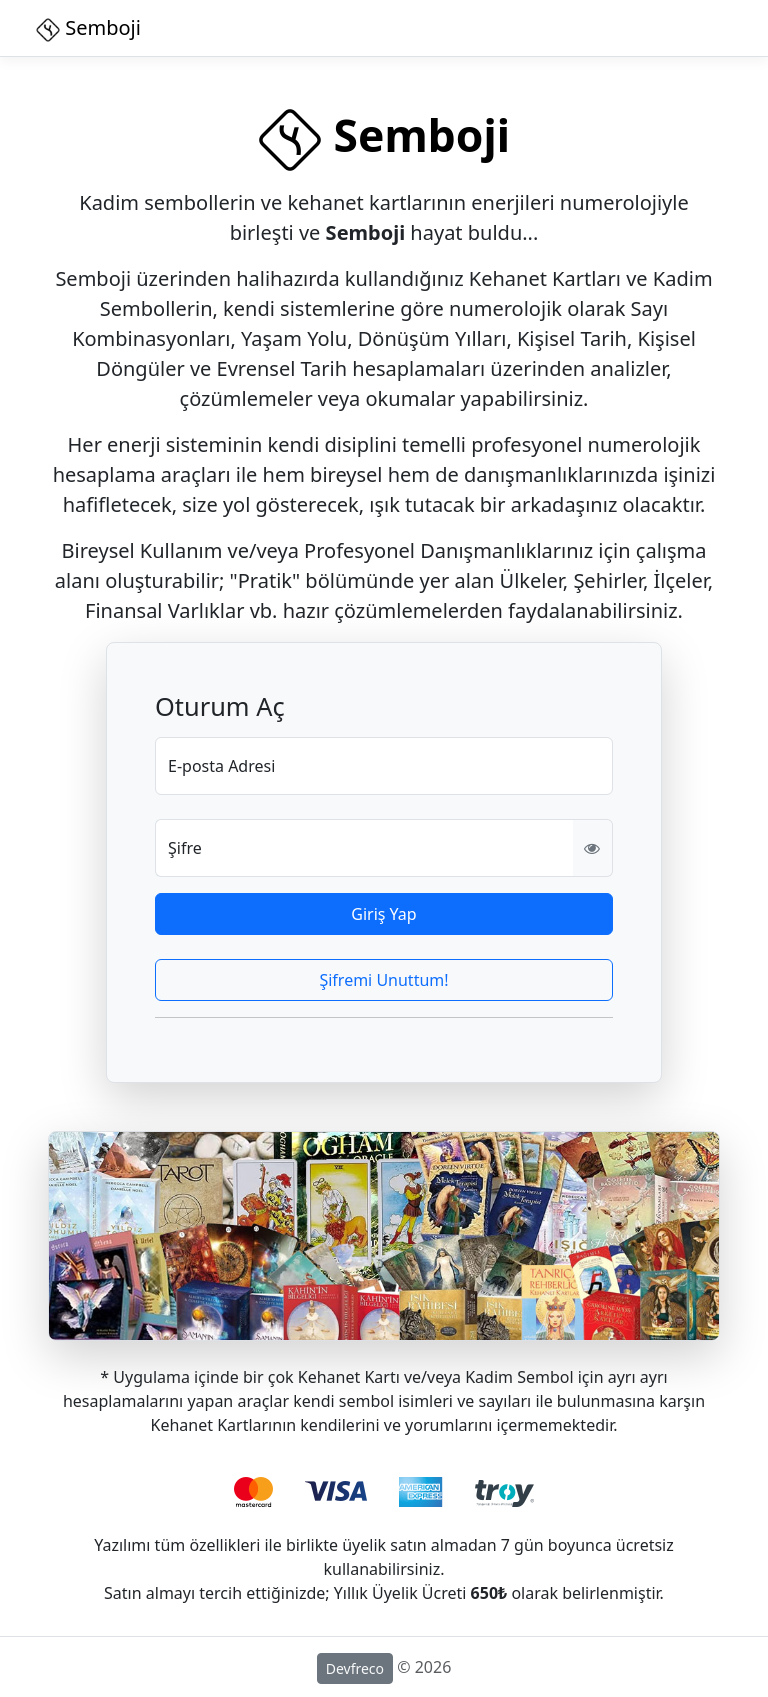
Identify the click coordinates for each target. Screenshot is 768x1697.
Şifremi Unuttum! (383, 980)
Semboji (88, 28)
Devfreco (355, 1668)
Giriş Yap (383, 914)
